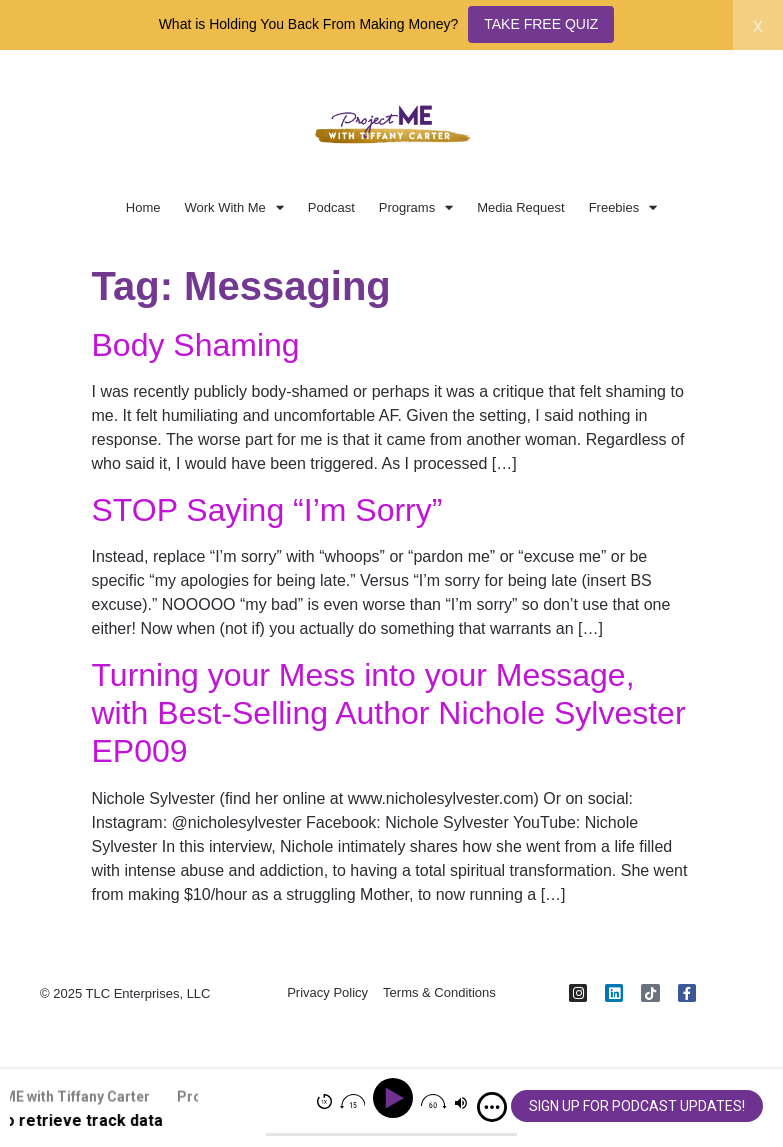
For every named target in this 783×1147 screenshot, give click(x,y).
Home (143, 207)
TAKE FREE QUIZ (541, 24)
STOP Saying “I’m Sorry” (267, 510)
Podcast (331, 207)
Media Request (520, 207)
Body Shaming (196, 345)
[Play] (396, 1098)
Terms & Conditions (439, 993)
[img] (492, 1107)
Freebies (623, 207)
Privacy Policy (327, 993)
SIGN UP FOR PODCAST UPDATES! (637, 1106)
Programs (416, 207)
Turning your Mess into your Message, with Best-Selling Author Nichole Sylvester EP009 (389, 713)
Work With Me (233, 207)
